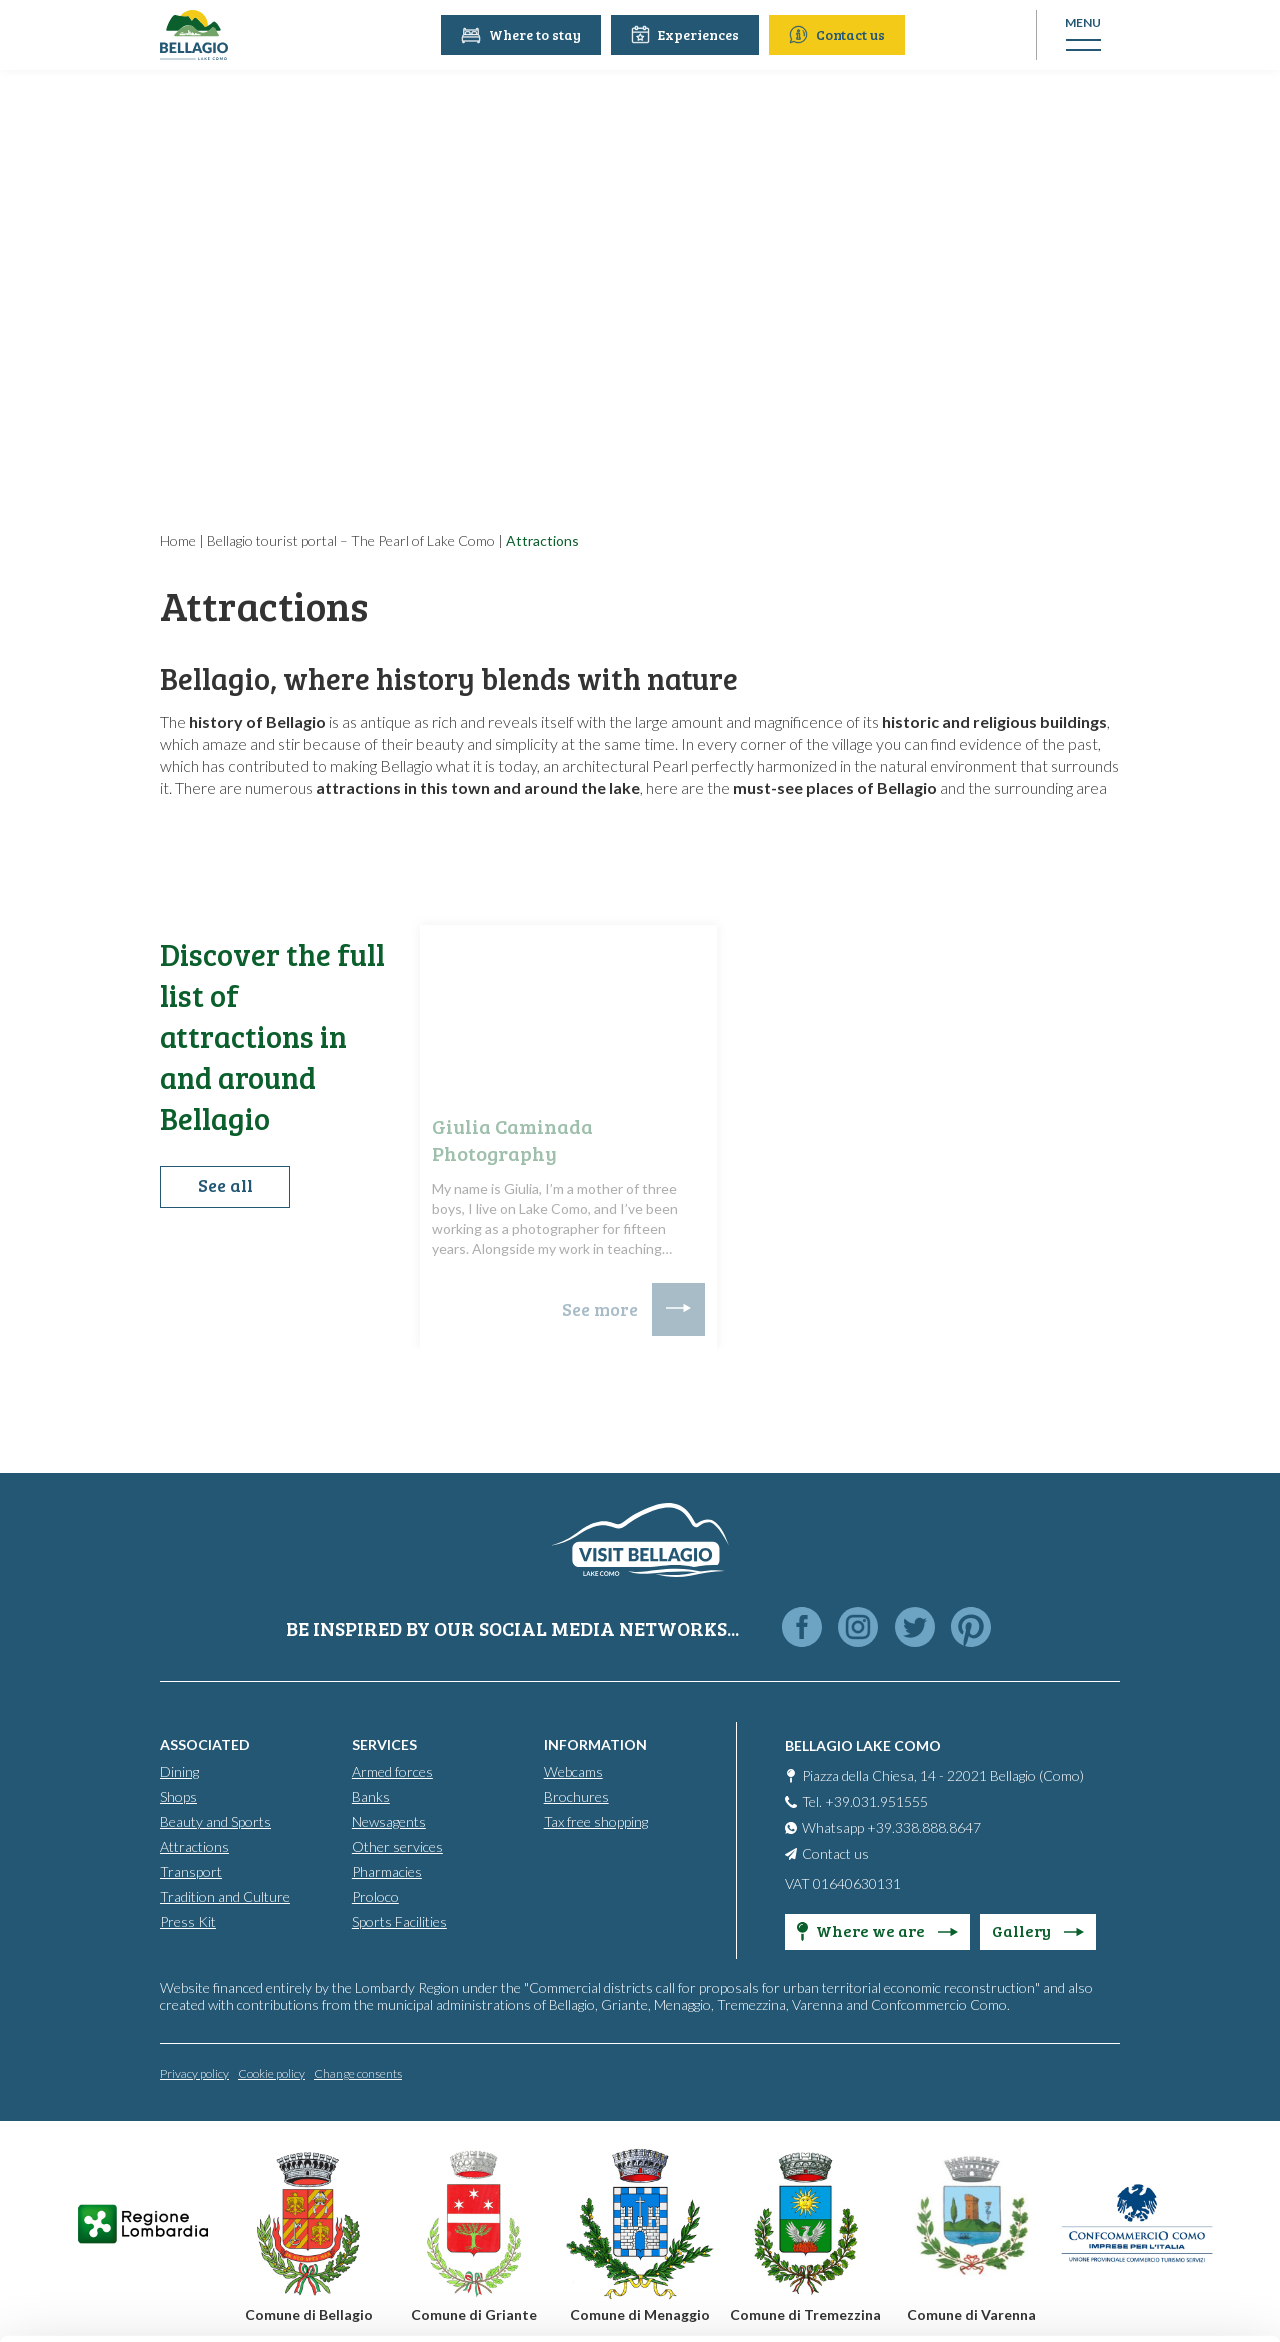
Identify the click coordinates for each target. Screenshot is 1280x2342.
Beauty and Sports (215, 1820)
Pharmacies (387, 1870)
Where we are (877, 1929)
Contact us (840, 34)
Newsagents (389, 1820)
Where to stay (524, 34)
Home (178, 540)
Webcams (573, 1770)
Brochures (576, 1795)
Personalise (1114, 2127)
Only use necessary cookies (1113, 2192)
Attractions (194, 1845)
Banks (371, 1795)
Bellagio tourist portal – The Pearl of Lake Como (351, 540)
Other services (397, 1845)
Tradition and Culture (225, 1895)
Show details (308, 2302)
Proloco (375, 1895)
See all (225, 1188)
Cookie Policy (572, 2249)
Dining (179, 1770)
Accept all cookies (1113, 2061)
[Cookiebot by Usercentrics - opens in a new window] (129, 2303)
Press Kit (188, 1920)
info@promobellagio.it (346, 2177)
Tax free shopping (596, 1820)
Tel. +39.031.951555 (865, 1800)
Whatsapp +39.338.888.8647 (891, 1826)
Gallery (1038, 1929)
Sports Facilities (399, 1920)
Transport (191, 1870)
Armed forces (392, 1770)
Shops (178, 1795)
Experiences (688, 34)
